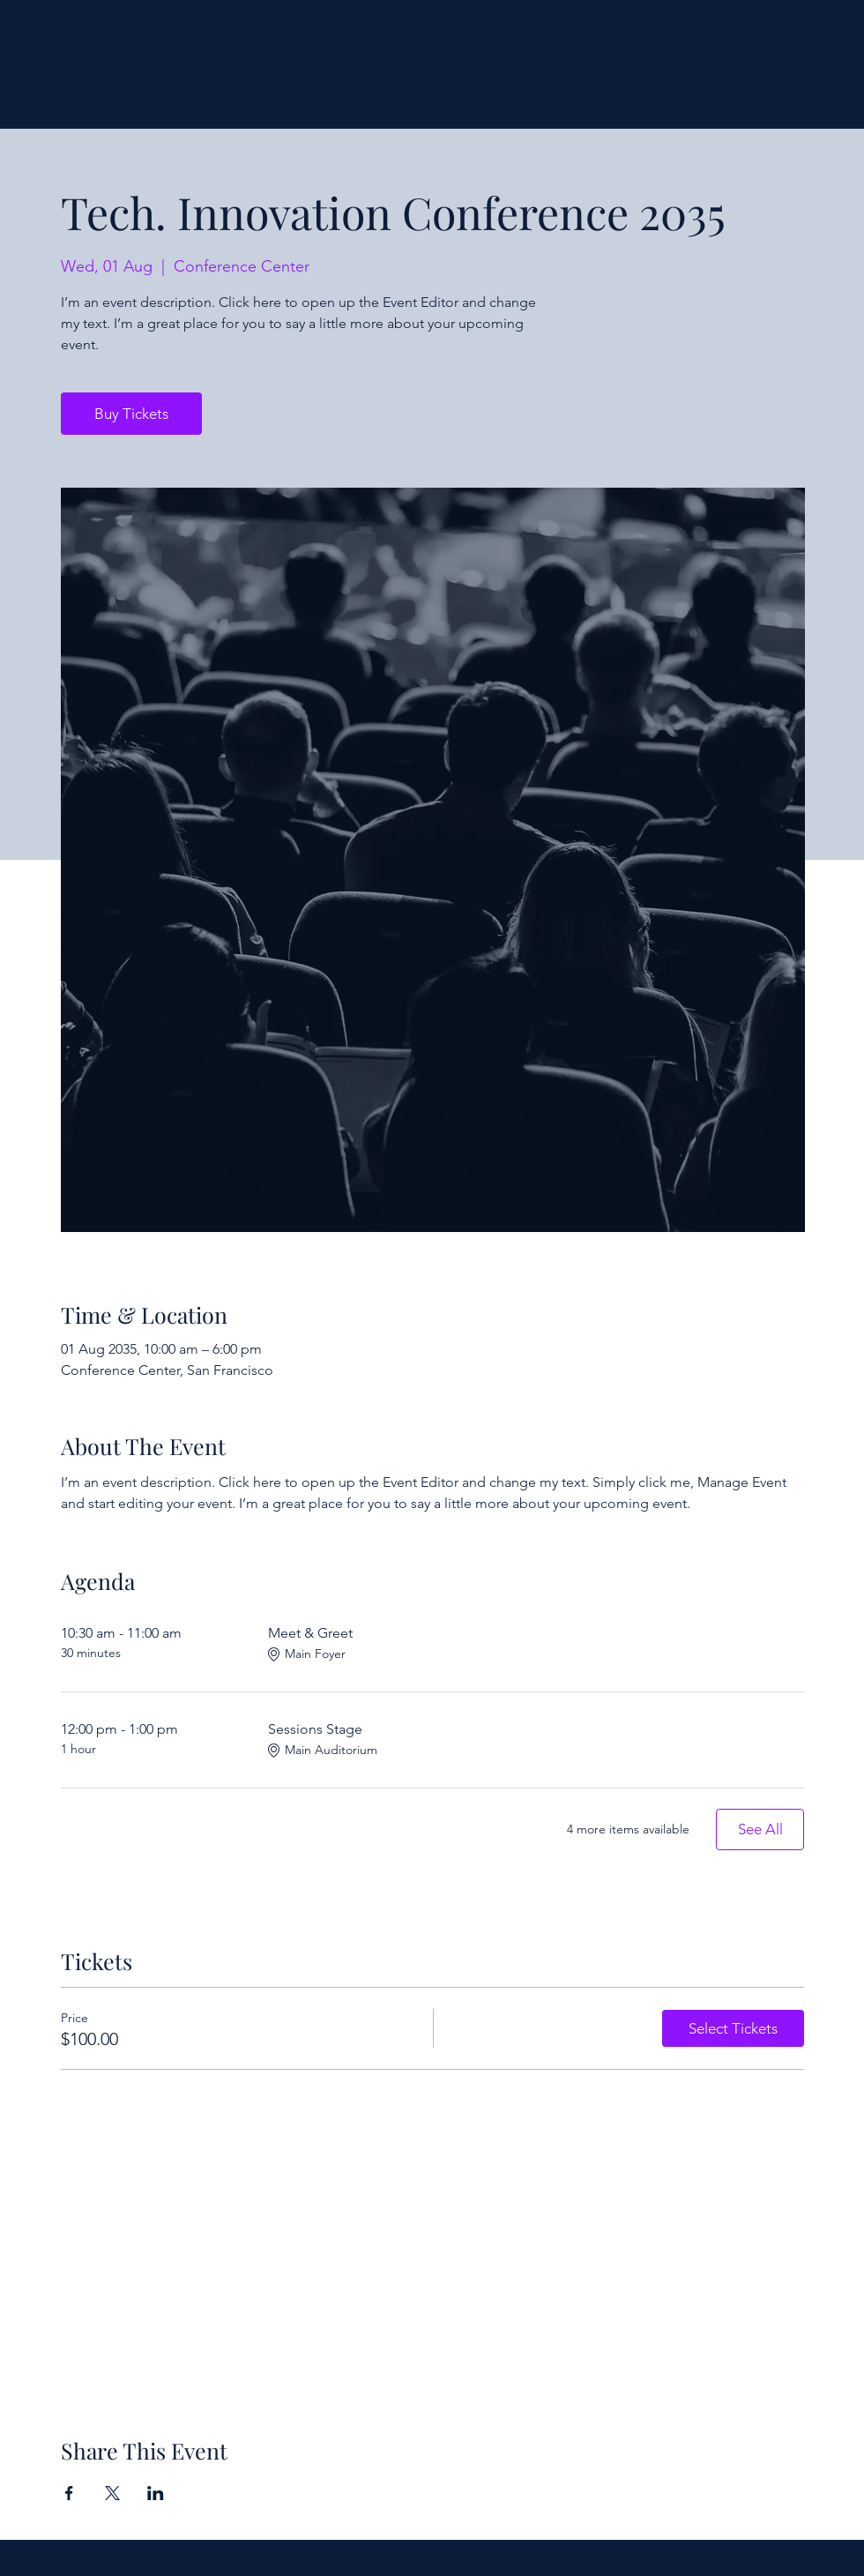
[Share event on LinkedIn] (155, 2493)
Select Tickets (733, 2028)
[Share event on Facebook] (69, 2493)
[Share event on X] (112, 2493)
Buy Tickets (131, 413)
